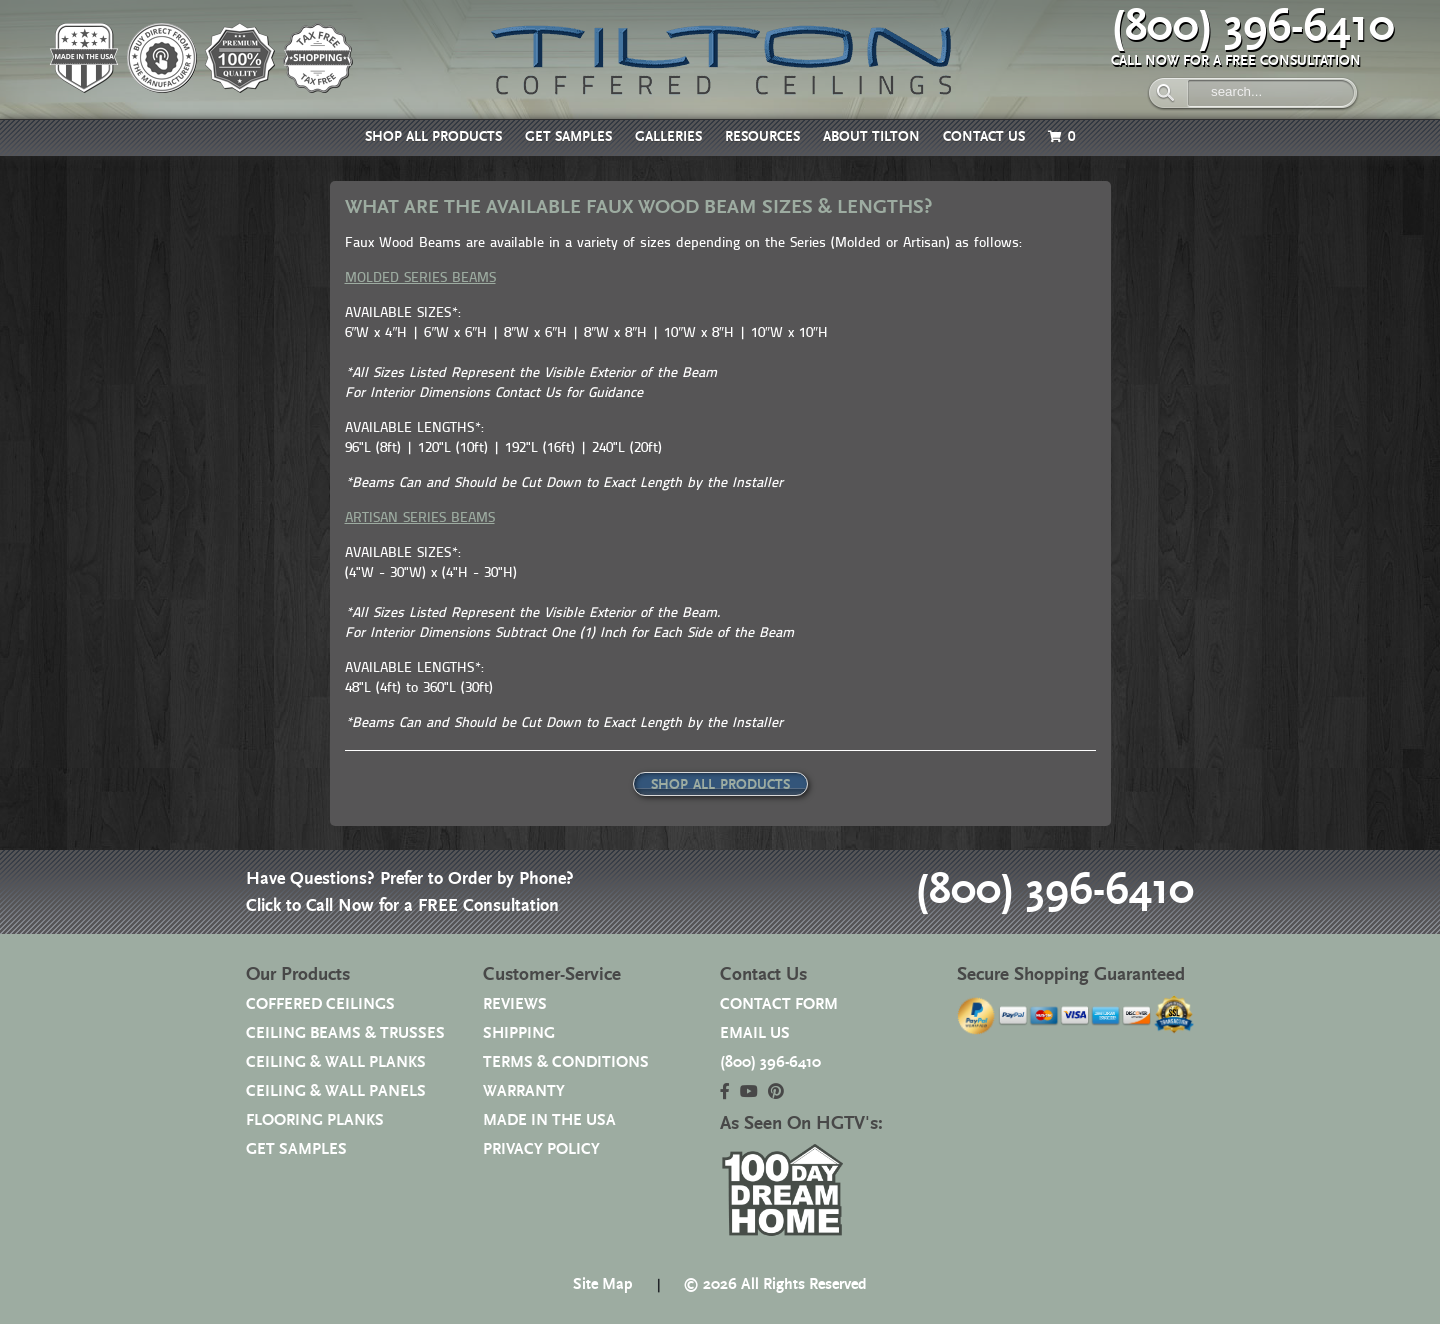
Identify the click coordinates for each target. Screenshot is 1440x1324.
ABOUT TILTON (871, 137)
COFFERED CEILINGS (320, 1004)
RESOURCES (762, 137)
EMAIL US (755, 1033)
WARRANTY (524, 1091)
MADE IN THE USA (549, 1120)
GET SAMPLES (568, 137)
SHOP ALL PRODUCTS (433, 137)
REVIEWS (515, 1004)
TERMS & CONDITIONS (566, 1062)
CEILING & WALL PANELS (336, 1091)
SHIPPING (519, 1033)
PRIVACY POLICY (541, 1149)
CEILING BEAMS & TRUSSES (345, 1033)
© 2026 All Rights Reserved (775, 1284)
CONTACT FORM (779, 1004)
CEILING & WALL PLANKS (336, 1062)
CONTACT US (984, 137)
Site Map (603, 1284)
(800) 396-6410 (1253, 27)
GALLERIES (668, 137)
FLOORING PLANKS (315, 1120)
